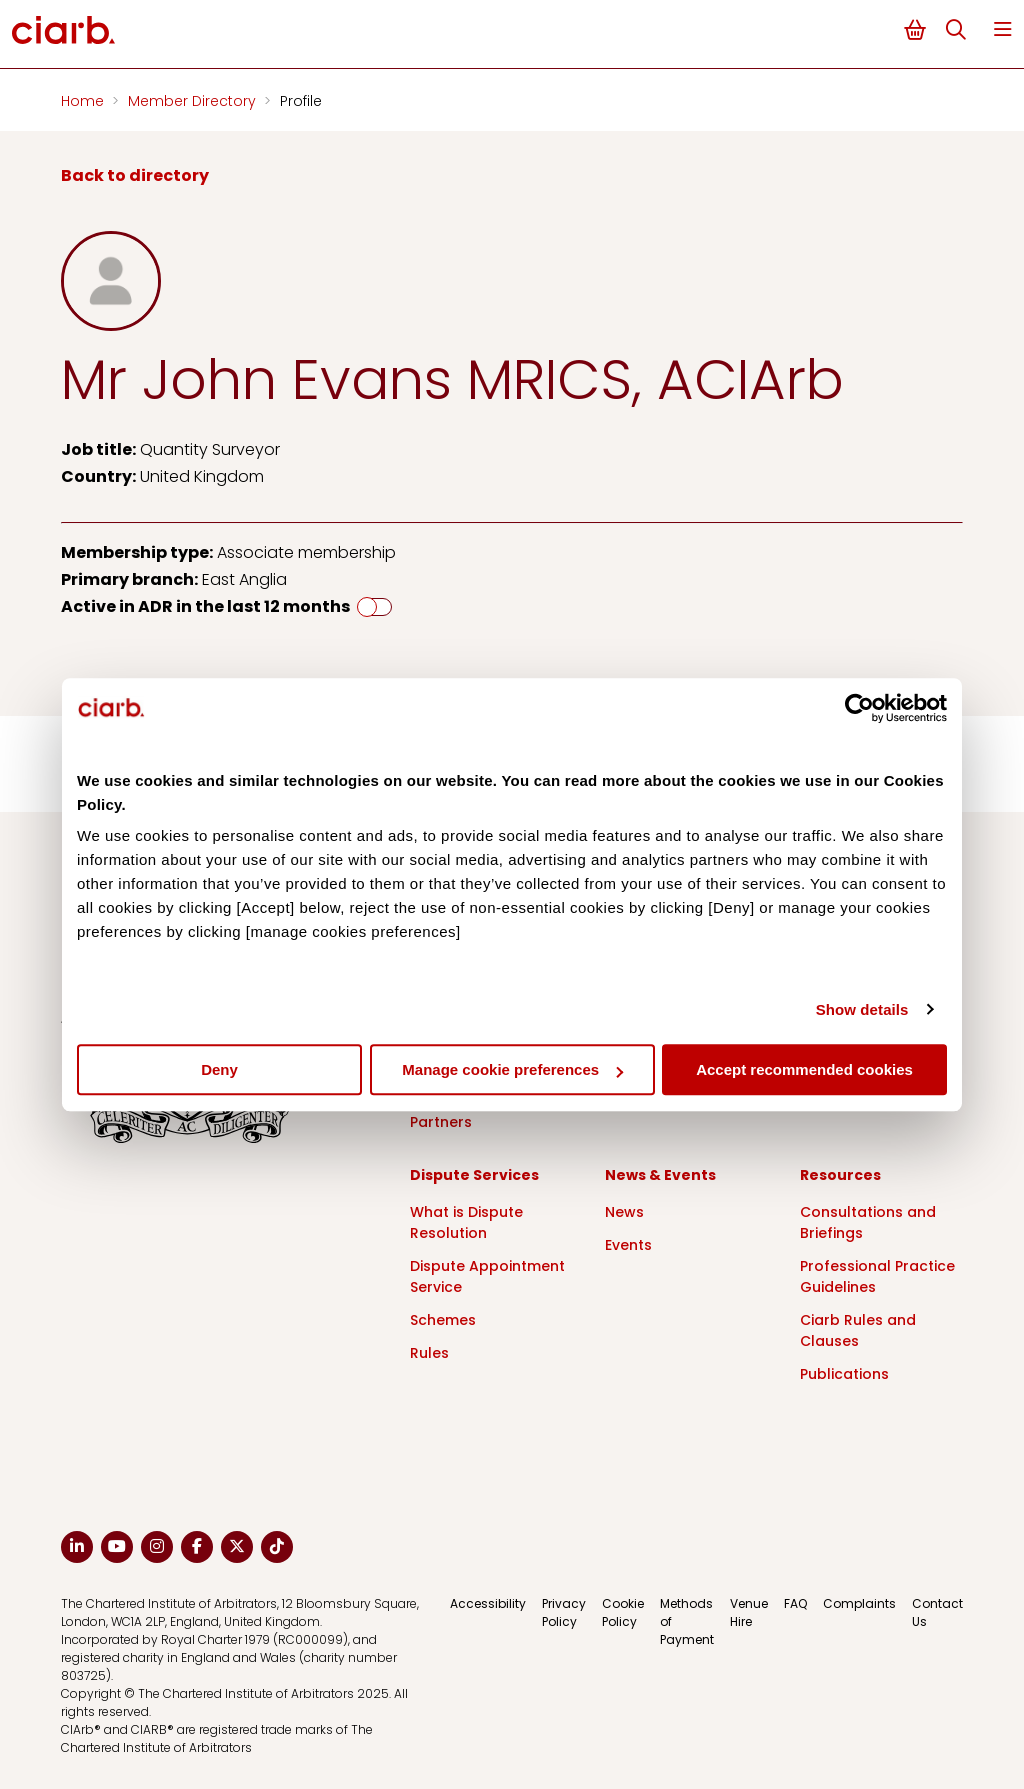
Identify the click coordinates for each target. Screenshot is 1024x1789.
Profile (301, 101)
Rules (429, 1353)
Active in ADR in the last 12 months (205, 606)
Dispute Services (474, 1175)
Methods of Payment (687, 1621)
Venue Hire (749, 1612)
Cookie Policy (623, 1612)
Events (628, 1245)
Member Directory (194, 101)
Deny (219, 1069)
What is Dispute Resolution (466, 1222)
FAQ (795, 1603)
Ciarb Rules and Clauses (858, 1330)
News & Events (660, 1175)
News (624, 1212)
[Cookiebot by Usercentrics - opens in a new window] (859, 708)
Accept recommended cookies (804, 1069)
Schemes (443, 1320)
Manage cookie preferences (512, 1069)
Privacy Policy (564, 1612)
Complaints (859, 1603)
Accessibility (488, 1603)
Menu (1003, 29)
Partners (441, 1122)
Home (84, 101)
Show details (862, 1009)
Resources (840, 1175)
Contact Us (937, 1612)
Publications (844, 1374)
